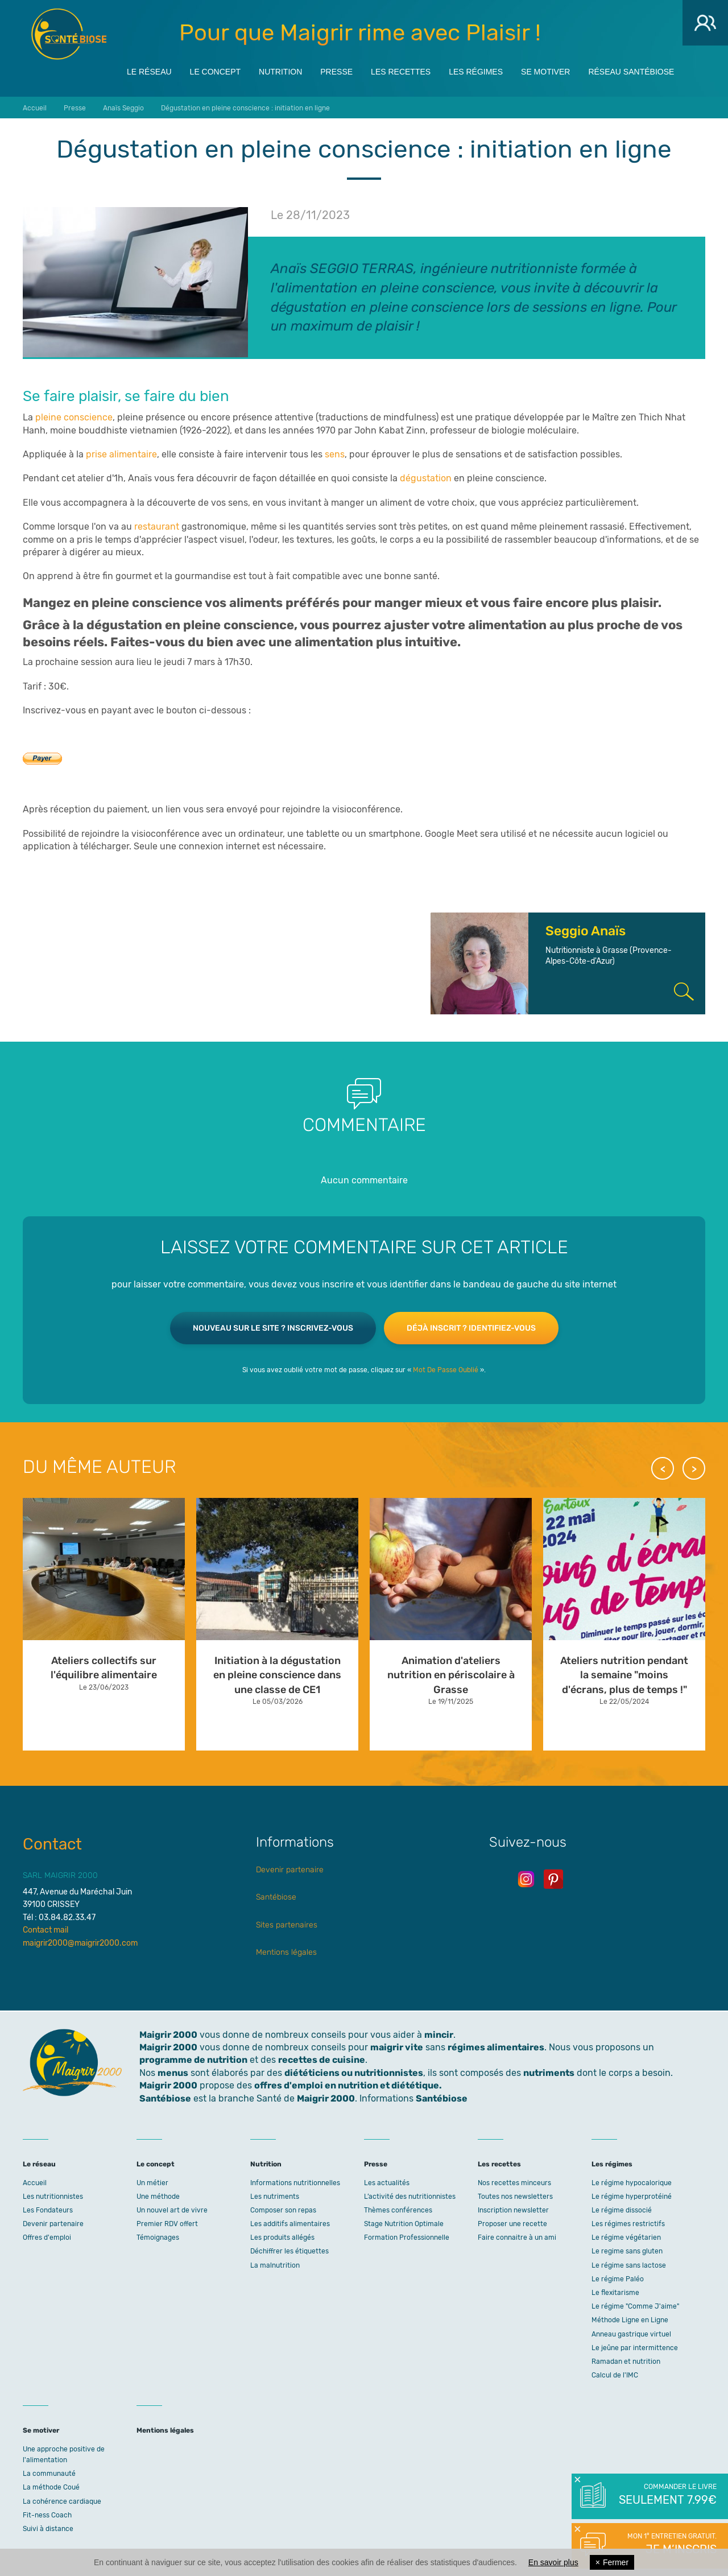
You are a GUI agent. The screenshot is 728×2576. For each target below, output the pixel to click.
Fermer (611, 2562)
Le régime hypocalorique (632, 2183)
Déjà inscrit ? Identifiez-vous (471, 1328)
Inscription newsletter (513, 2210)
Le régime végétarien (626, 2237)
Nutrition (280, 69)
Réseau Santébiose (631, 69)
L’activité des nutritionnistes (410, 2197)
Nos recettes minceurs (514, 2183)
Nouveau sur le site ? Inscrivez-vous (273, 1328)
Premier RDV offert (167, 2224)
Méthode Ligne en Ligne (630, 2320)
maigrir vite (396, 2047)
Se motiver (545, 69)
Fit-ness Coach (47, 2515)
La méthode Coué (51, 2487)
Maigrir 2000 (68, 34)
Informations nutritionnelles (295, 2183)
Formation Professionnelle (406, 2237)
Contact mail (45, 1930)
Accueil (35, 2183)
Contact (52, 1844)
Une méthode (158, 2197)
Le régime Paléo (618, 2279)
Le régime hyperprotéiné (632, 2197)
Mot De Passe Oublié (445, 1370)
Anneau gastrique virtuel (631, 2334)
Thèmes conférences (398, 2210)
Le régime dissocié (622, 2210)
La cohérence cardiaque (62, 2501)
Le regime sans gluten (627, 2251)
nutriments (548, 2072)
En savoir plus (553, 2562)
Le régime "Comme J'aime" (635, 2306)
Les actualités (387, 2183)
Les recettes (401, 69)
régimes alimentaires (496, 2047)
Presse (336, 69)
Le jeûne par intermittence (635, 2348)
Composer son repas (283, 2210)
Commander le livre (667, 2495)
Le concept (215, 69)
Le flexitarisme (615, 2293)
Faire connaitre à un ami (517, 2237)
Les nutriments (274, 2197)
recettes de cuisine (321, 2059)
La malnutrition (275, 2265)
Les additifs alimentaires (290, 2224)
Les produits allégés (282, 2237)
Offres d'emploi (47, 2237)
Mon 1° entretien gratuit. (667, 2544)
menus (173, 2072)
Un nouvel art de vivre (172, 2210)
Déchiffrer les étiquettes (289, 2251)
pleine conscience (74, 417)
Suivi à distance (48, 2529)
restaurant (156, 526)
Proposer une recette (512, 2224)
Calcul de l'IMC (615, 2375)
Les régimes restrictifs (628, 2224)
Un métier (152, 2183)
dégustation (426, 478)
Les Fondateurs (48, 2210)
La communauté (49, 2474)
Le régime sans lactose (629, 2265)
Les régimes (476, 69)
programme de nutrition (193, 2059)
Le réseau (149, 69)
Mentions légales (286, 1952)
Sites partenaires (286, 1925)
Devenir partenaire (290, 1870)
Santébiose (276, 1897)
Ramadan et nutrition (626, 2362)
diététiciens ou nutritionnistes (353, 2072)
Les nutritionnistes (53, 2197)
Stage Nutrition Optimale (404, 2224)
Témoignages (157, 2237)
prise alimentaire (121, 454)
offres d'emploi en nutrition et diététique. (348, 2085)
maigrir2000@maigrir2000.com (80, 1943)
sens (335, 454)
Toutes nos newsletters (515, 2197)
